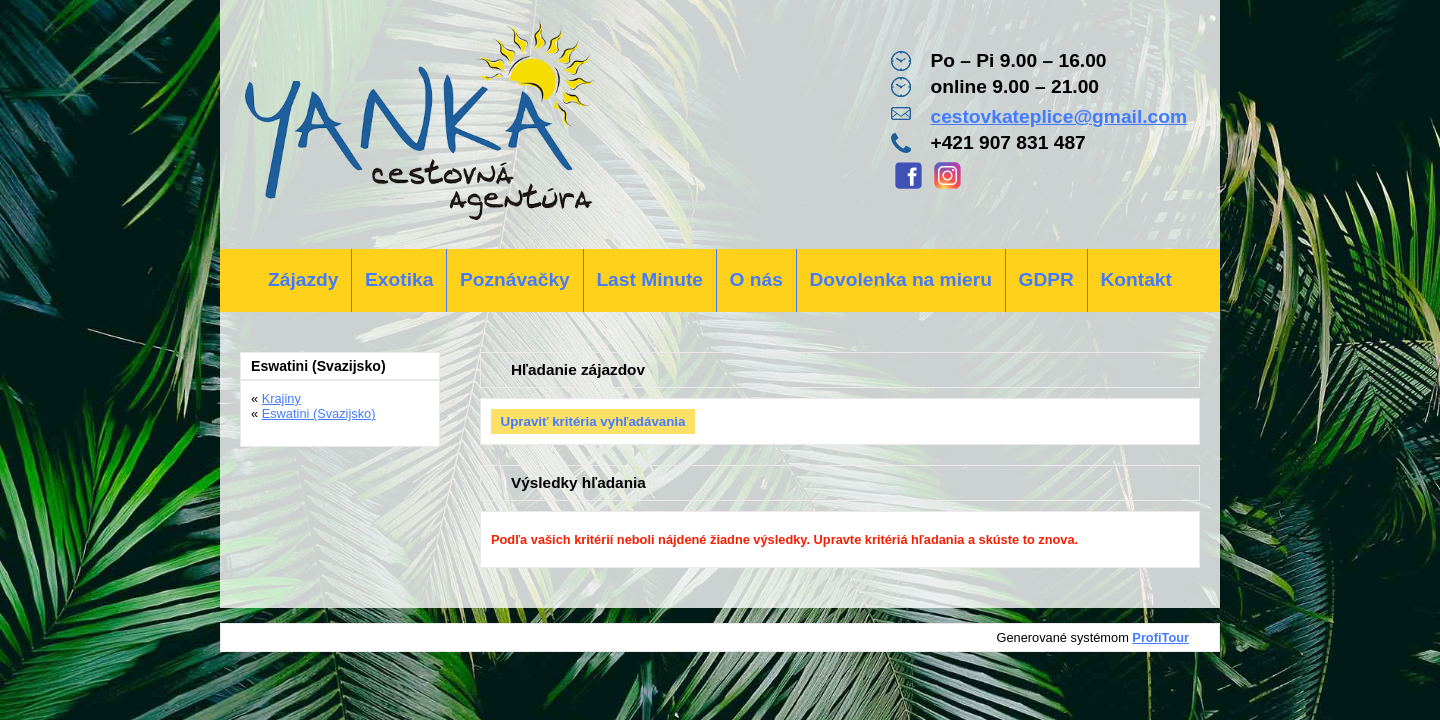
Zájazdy (303, 279)
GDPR (1045, 279)
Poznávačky (515, 279)
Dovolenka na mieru (901, 279)
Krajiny (281, 398)
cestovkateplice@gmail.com (1058, 116)
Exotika (399, 279)
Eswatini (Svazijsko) (319, 413)
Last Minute (649, 279)
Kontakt (1135, 279)
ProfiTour (1160, 637)
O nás (756, 279)
